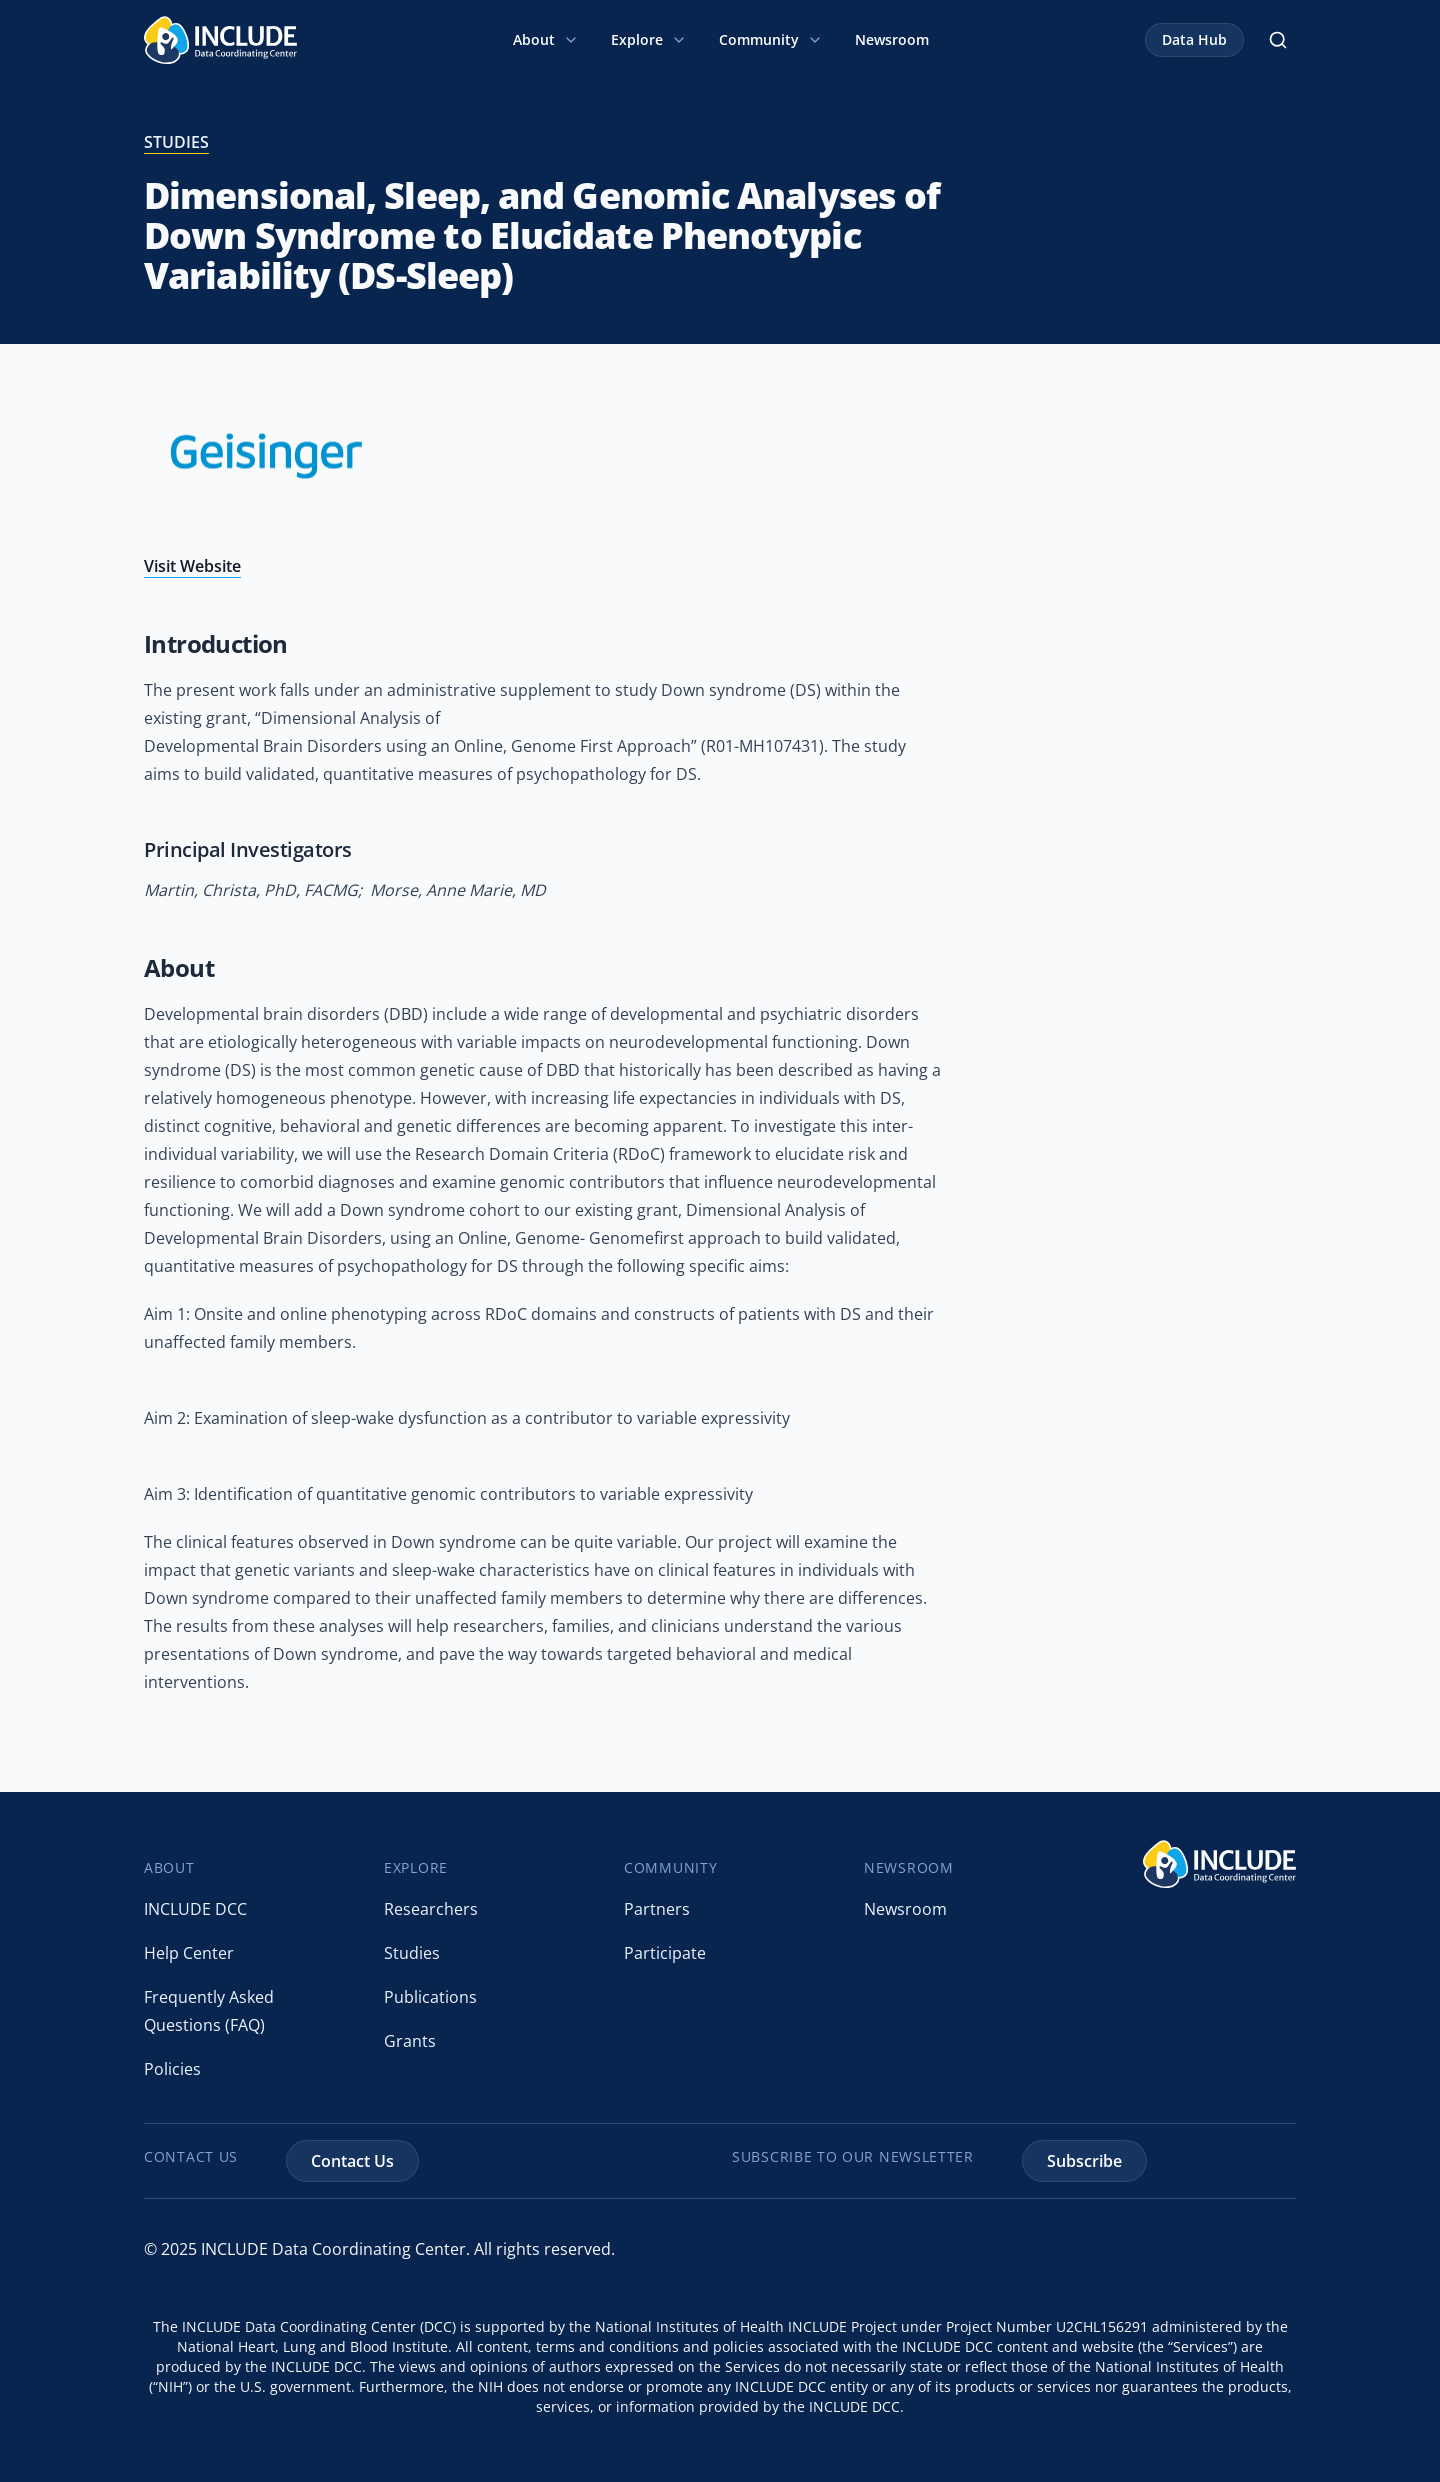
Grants (410, 2041)
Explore (649, 39)
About (546, 39)
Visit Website (192, 566)
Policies (172, 2069)
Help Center (189, 1953)
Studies (412, 1953)
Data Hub (1194, 39)
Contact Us (352, 2161)
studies (176, 142)
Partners (657, 1909)
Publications (430, 1997)
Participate (665, 1953)
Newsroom (892, 39)
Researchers (431, 1909)
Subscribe (1084, 2161)
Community (771, 39)
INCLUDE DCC (195, 1909)
